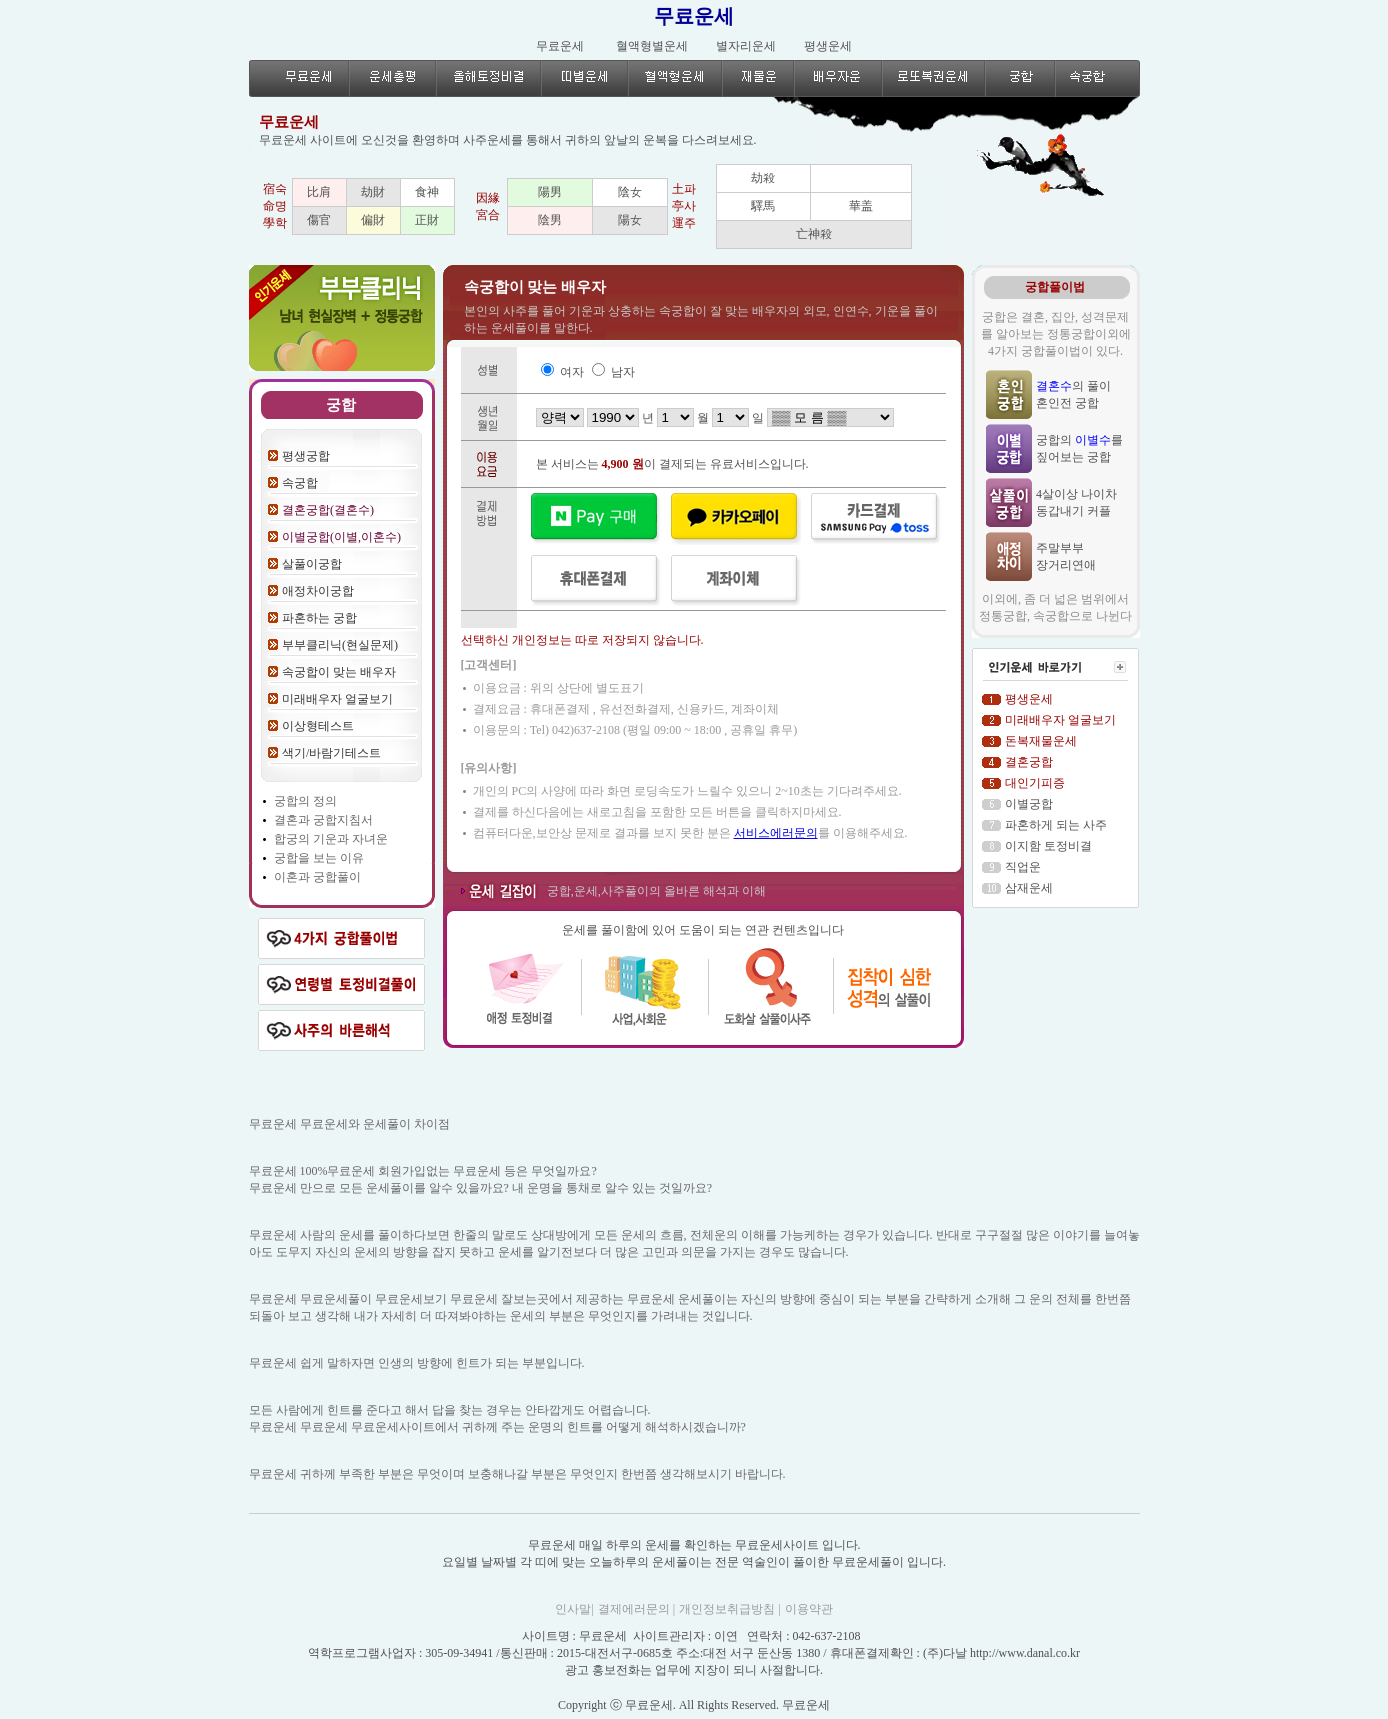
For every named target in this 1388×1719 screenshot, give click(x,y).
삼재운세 (1029, 888)
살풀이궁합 (312, 564)
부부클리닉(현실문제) (340, 645)
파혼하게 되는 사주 (1056, 825)
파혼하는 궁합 (319, 618)
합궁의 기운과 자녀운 (331, 839)
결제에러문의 (635, 1609)
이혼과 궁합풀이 (317, 877)
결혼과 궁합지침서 (323, 820)
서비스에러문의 (776, 833)
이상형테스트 (318, 726)
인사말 (573, 1609)
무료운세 (694, 16)
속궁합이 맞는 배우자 (339, 672)
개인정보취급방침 (728, 1609)
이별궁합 (1029, 804)
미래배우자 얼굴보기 (337, 699)
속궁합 (300, 483)
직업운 (1023, 867)
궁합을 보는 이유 (319, 858)
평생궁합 (306, 456)
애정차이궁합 (318, 591)
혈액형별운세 (652, 46)
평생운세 (828, 46)
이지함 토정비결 (1048, 846)
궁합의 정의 (305, 801)
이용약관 (809, 1609)
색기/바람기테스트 (331, 753)
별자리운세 (746, 46)
